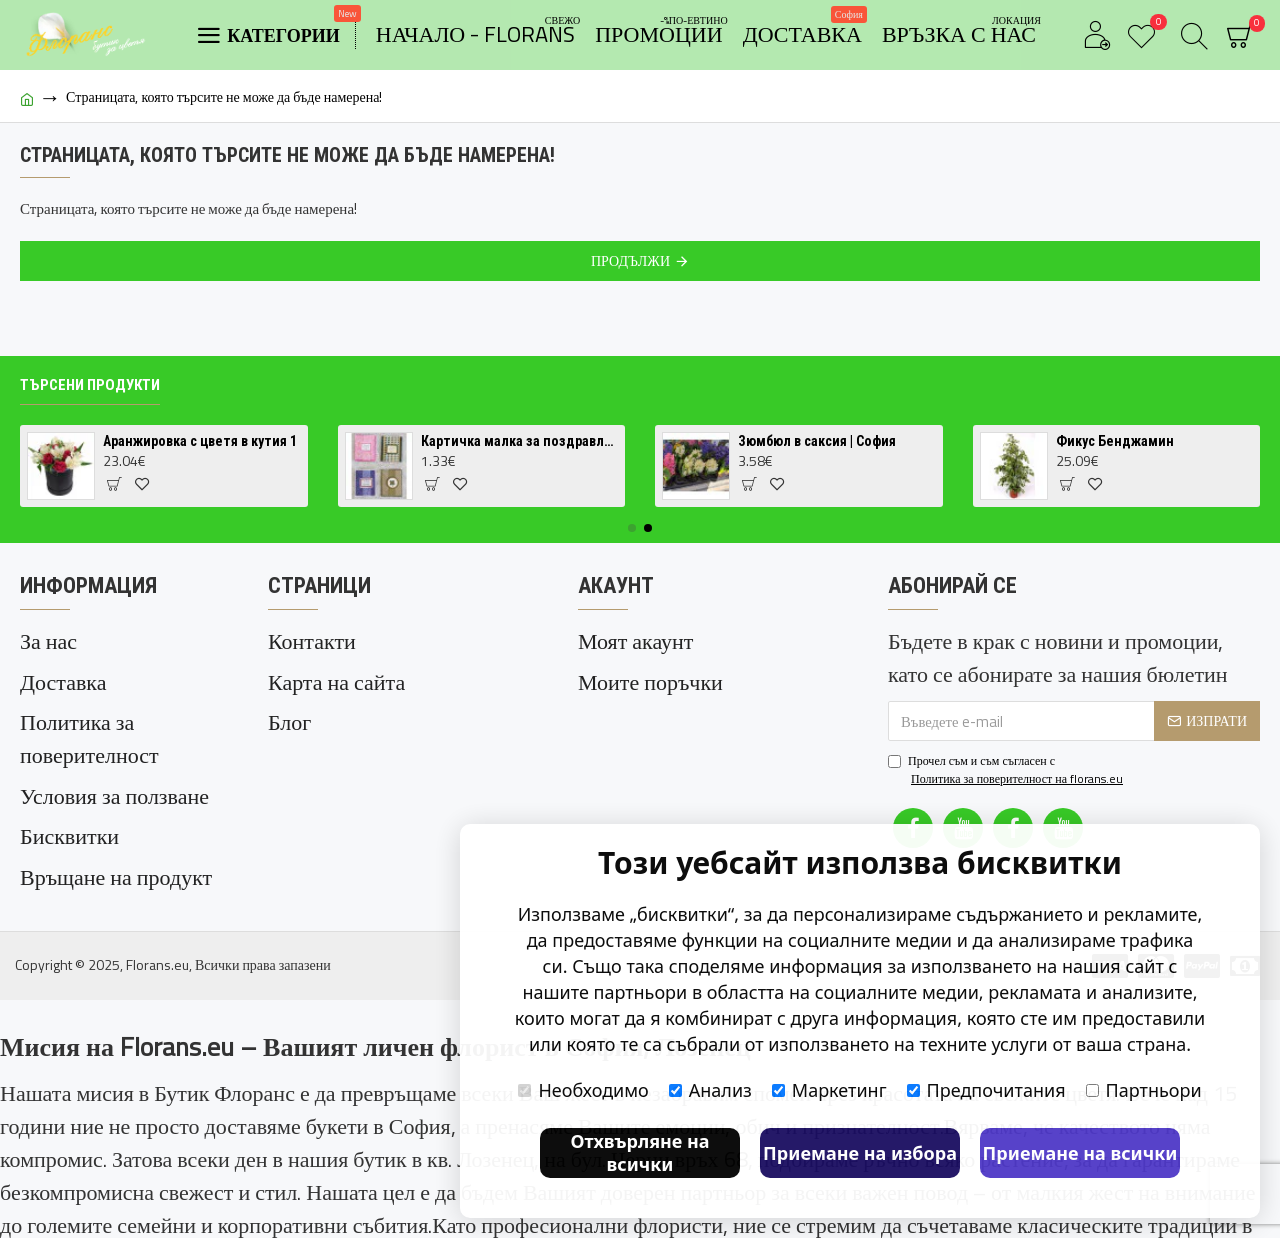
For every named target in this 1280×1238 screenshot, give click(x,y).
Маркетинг (829, 1090)
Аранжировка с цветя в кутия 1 (200, 457)
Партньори (1144, 1090)
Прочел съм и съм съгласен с (1007, 785)
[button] (632, 543)
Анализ (710, 1090)
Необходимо (583, 1090)
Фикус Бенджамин (1115, 457)
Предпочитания (986, 1090)
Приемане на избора (860, 1153)
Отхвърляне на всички (639, 1152)
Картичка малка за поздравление (519, 457)
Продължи (630, 260)
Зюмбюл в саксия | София (817, 457)
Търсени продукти (90, 400)
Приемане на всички (1080, 1153)
